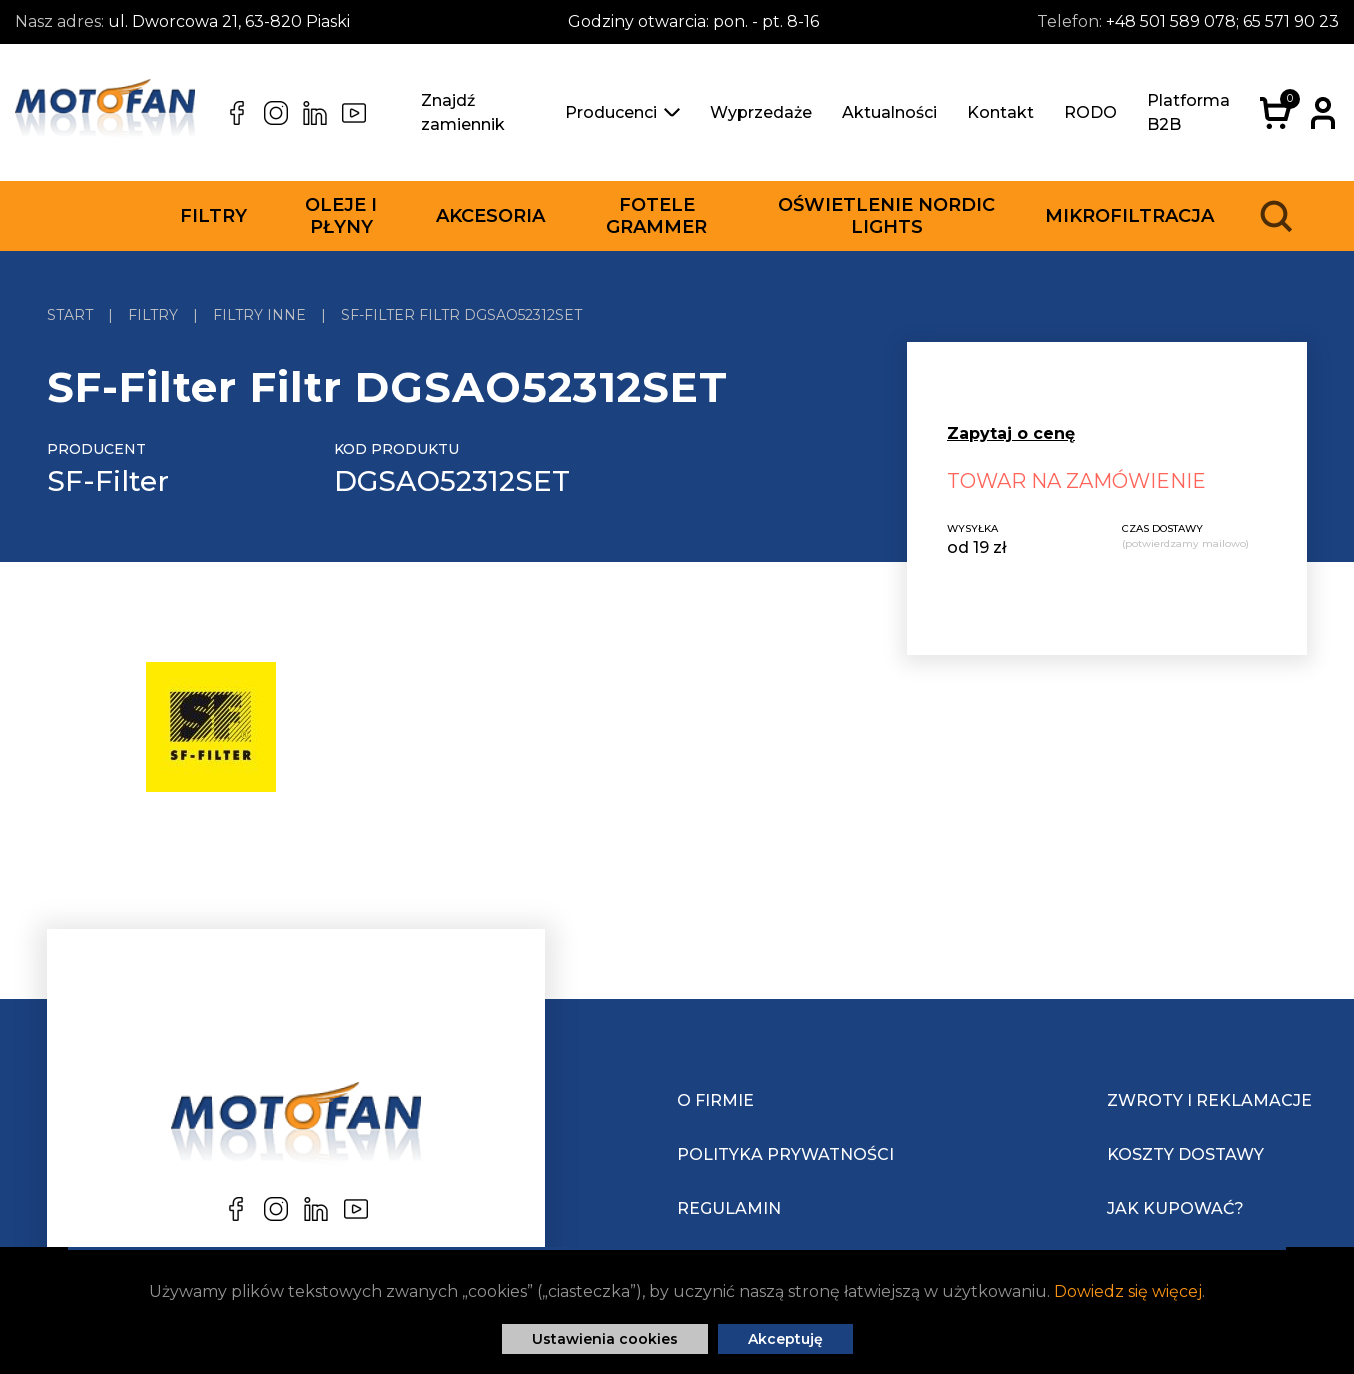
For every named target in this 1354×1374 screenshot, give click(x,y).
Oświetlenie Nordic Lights (886, 216)
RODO (1090, 112)
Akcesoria (490, 216)
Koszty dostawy (1185, 1154)
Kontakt (1000, 112)
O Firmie (715, 1100)
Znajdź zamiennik (463, 112)
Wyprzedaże (761, 112)
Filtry (213, 216)
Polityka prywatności (785, 1154)
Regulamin (729, 1208)
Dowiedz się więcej (1128, 1291)
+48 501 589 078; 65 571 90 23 (1222, 21)
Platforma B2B (1188, 112)
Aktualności (889, 112)
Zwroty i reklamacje (1209, 1100)
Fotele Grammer (656, 216)
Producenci (622, 112)
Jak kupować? (1175, 1208)
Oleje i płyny (341, 216)
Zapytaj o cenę (1011, 433)
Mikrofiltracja (1129, 216)
